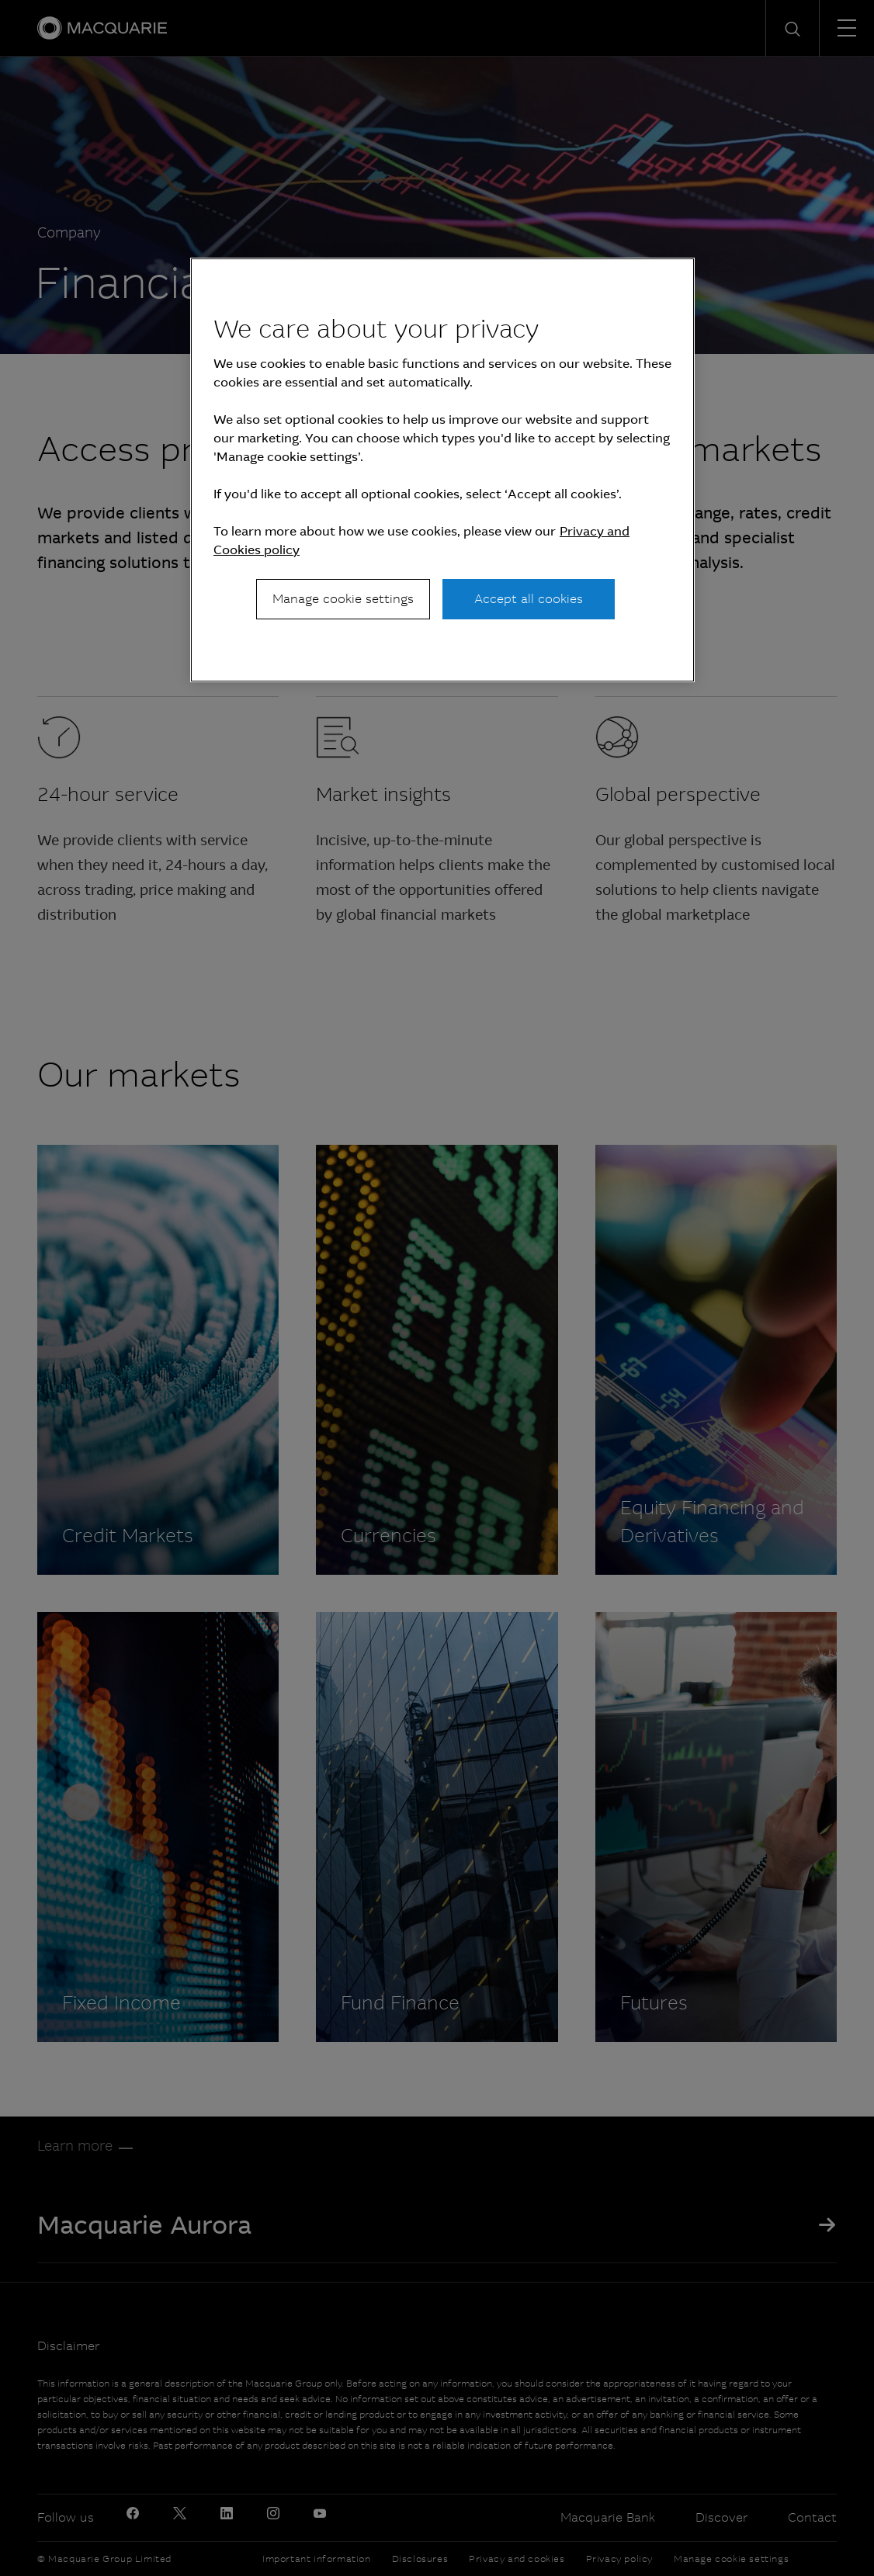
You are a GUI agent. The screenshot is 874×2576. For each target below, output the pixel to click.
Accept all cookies (528, 599)
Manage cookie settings (343, 599)
